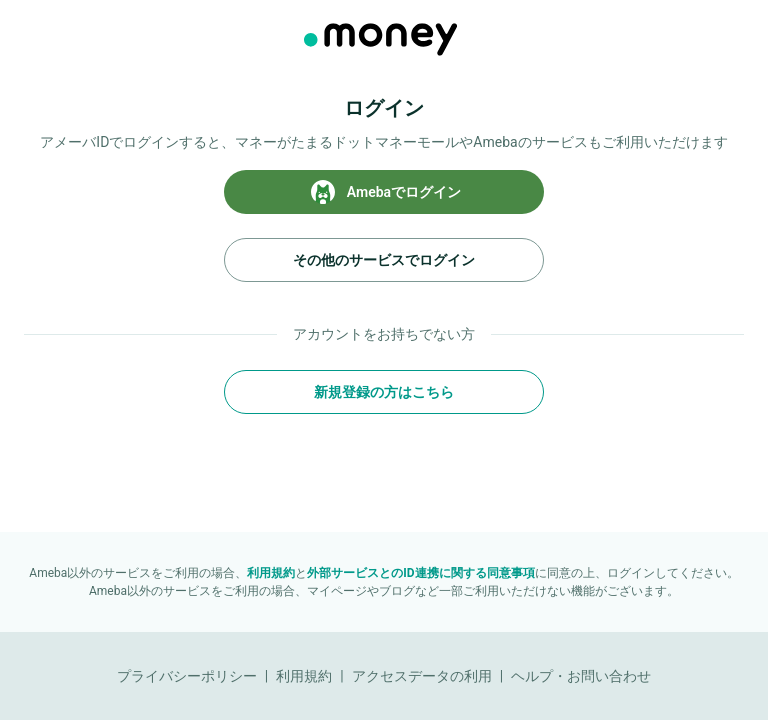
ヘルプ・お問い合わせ (581, 676)
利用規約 (271, 573)
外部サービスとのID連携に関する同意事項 (420, 573)
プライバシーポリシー (187, 676)
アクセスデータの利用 (422, 676)
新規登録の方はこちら (384, 392)
